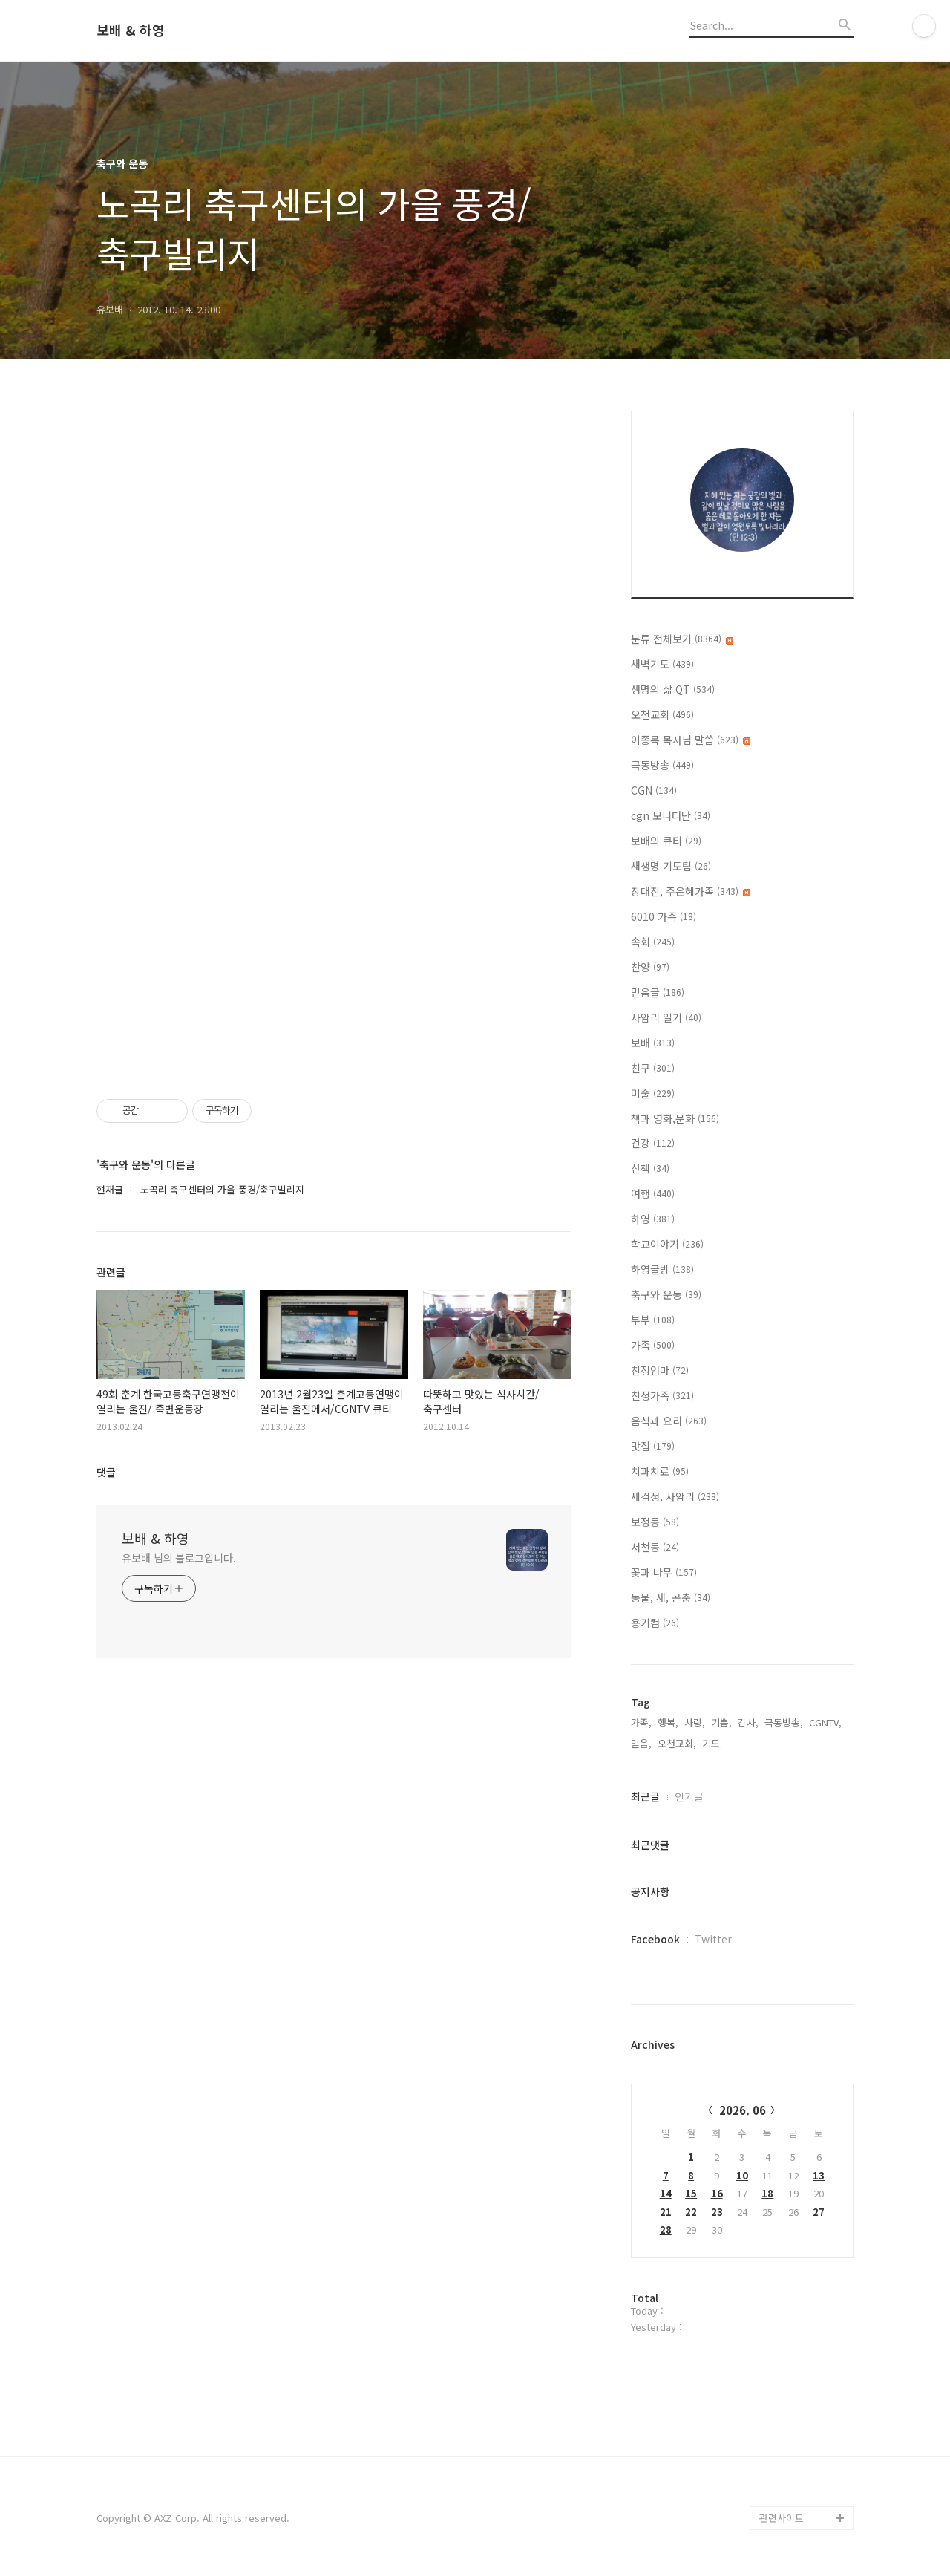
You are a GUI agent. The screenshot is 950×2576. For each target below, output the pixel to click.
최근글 (645, 1796)
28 (666, 2230)
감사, (748, 1722)
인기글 (689, 1796)
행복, (668, 1722)
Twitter (713, 1938)
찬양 (650, 966)
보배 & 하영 (130, 30)
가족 (653, 1344)
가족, (641, 1722)
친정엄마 (660, 1370)
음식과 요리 (669, 1420)
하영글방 (662, 1269)
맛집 (653, 1445)
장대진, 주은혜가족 (690, 891)
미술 (653, 1093)
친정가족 (662, 1395)
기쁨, (721, 1722)
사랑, (694, 1722)
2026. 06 (742, 2110)
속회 (653, 941)
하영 (653, 1218)
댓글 (106, 1471)
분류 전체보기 (682, 638)
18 (767, 2193)
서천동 (655, 1546)
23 (717, 2212)
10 (742, 2175)
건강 (653, 1142)
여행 (653, 1193)
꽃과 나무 (664, 1572)
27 (819, 2212)
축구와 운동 (666, 1294)
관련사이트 (781, 2518)
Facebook (655, 1938)
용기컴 (655, 1622)
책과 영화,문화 (675, 1118)
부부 (653, 1319)
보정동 (655, 1521)
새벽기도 (662, 663)
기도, (712, 1743)
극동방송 (662, 764)
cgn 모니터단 (670, 815)
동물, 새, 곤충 (670, 1597)
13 (819, 2175)
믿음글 (657, 992)
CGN (654, 790)
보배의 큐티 (666, 840)
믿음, (641, 1743)
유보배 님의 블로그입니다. (179, 1558)
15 (691, 2193)
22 (691, 2212)
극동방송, (783, 1722)
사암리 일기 (666, 1017)
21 (666, 2212)
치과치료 (660, 1471)
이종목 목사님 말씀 (690, 739)
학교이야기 (667, 1243)
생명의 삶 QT (673, 689)
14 (666, 2193)
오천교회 (662, 714)
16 (717, 2193)
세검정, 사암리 (675, 1496)
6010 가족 (663, 916)
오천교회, (677, 1743)
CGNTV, (825, 1722)
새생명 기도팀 (671, 865)
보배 (653, 1042)
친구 (653, 1067)
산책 (650, 1168)
